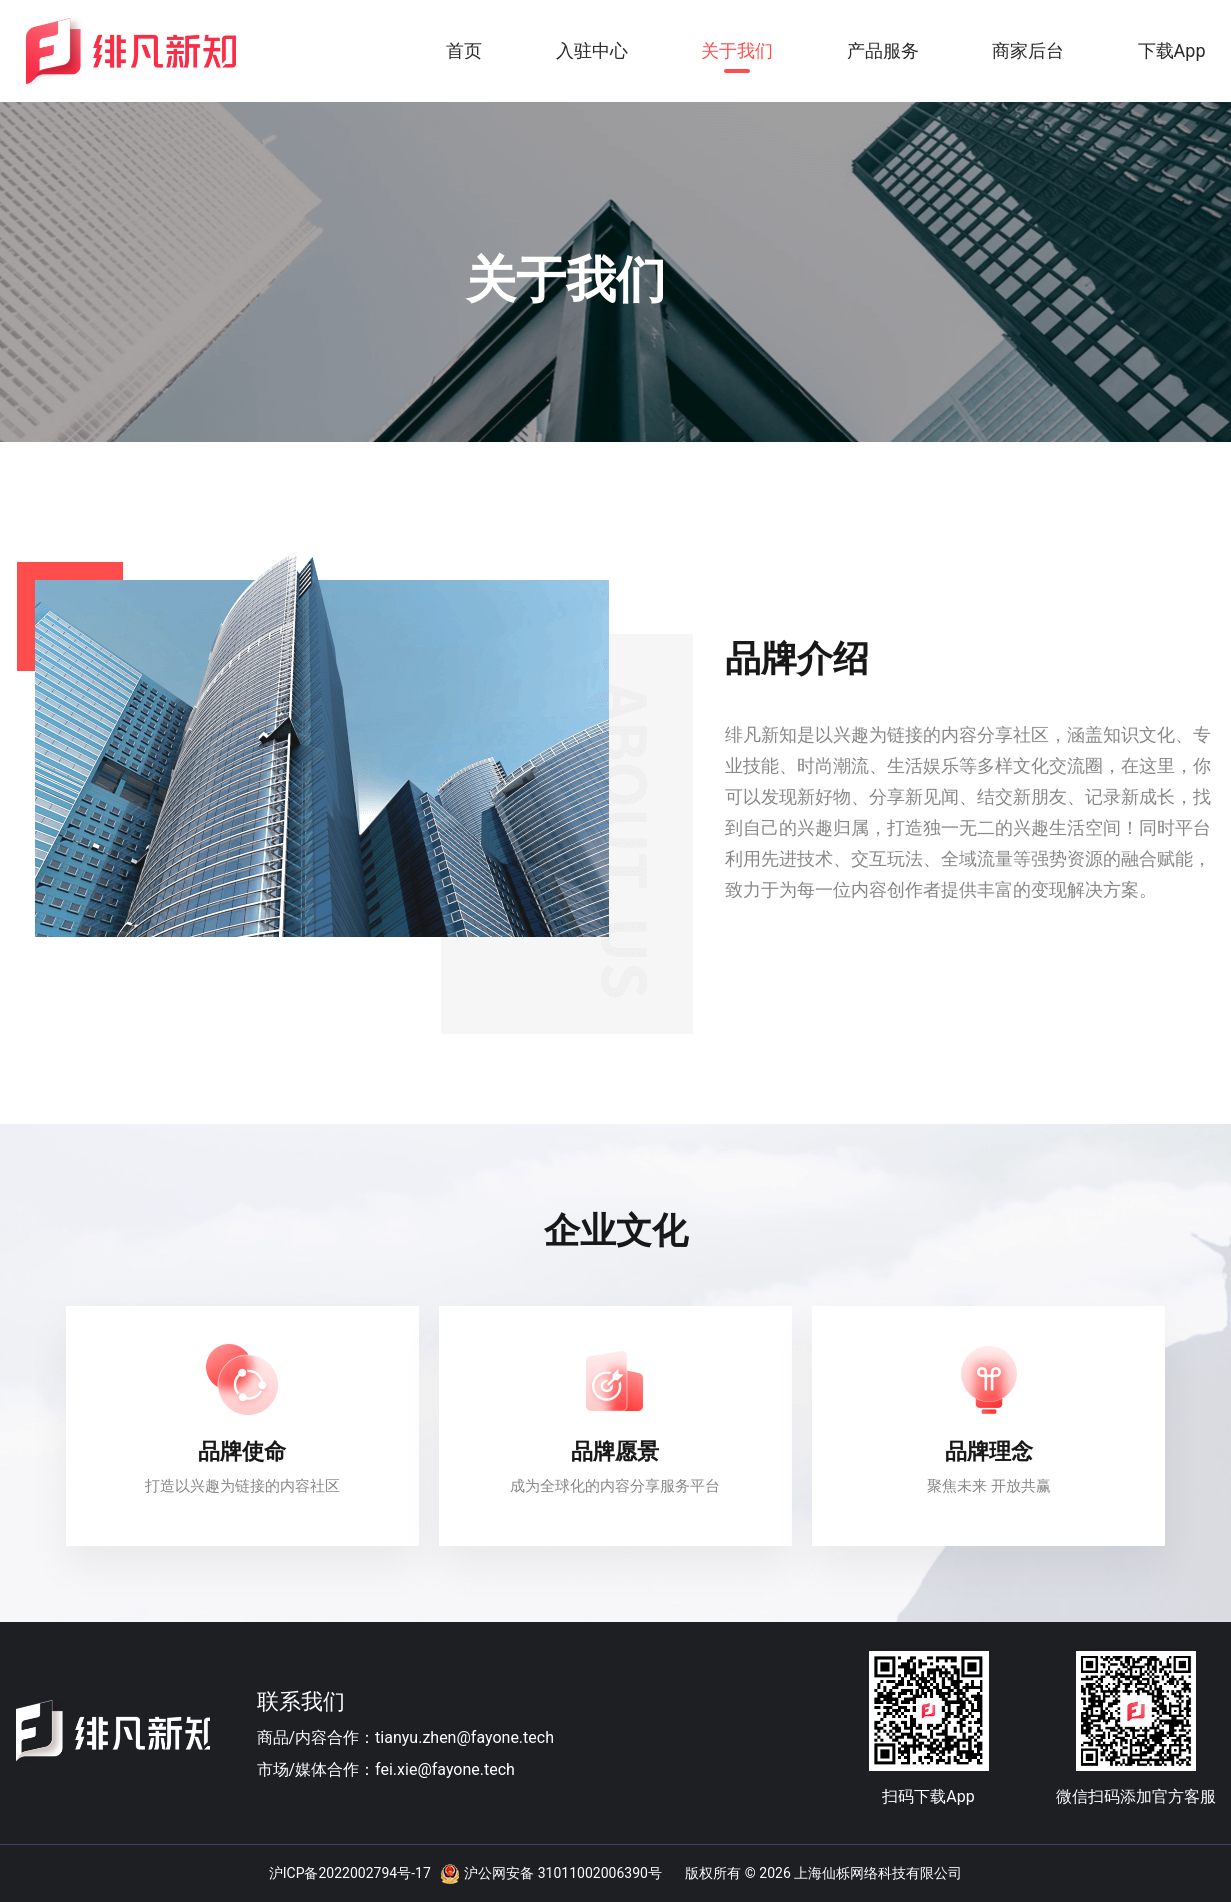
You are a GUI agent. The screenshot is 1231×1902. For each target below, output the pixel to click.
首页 (464, 50)
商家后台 (1028, 50)
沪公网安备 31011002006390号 (563, 1873)
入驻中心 (592, 50)
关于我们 (737, 50)
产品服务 (883, 50)
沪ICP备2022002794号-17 (350, 1873)
